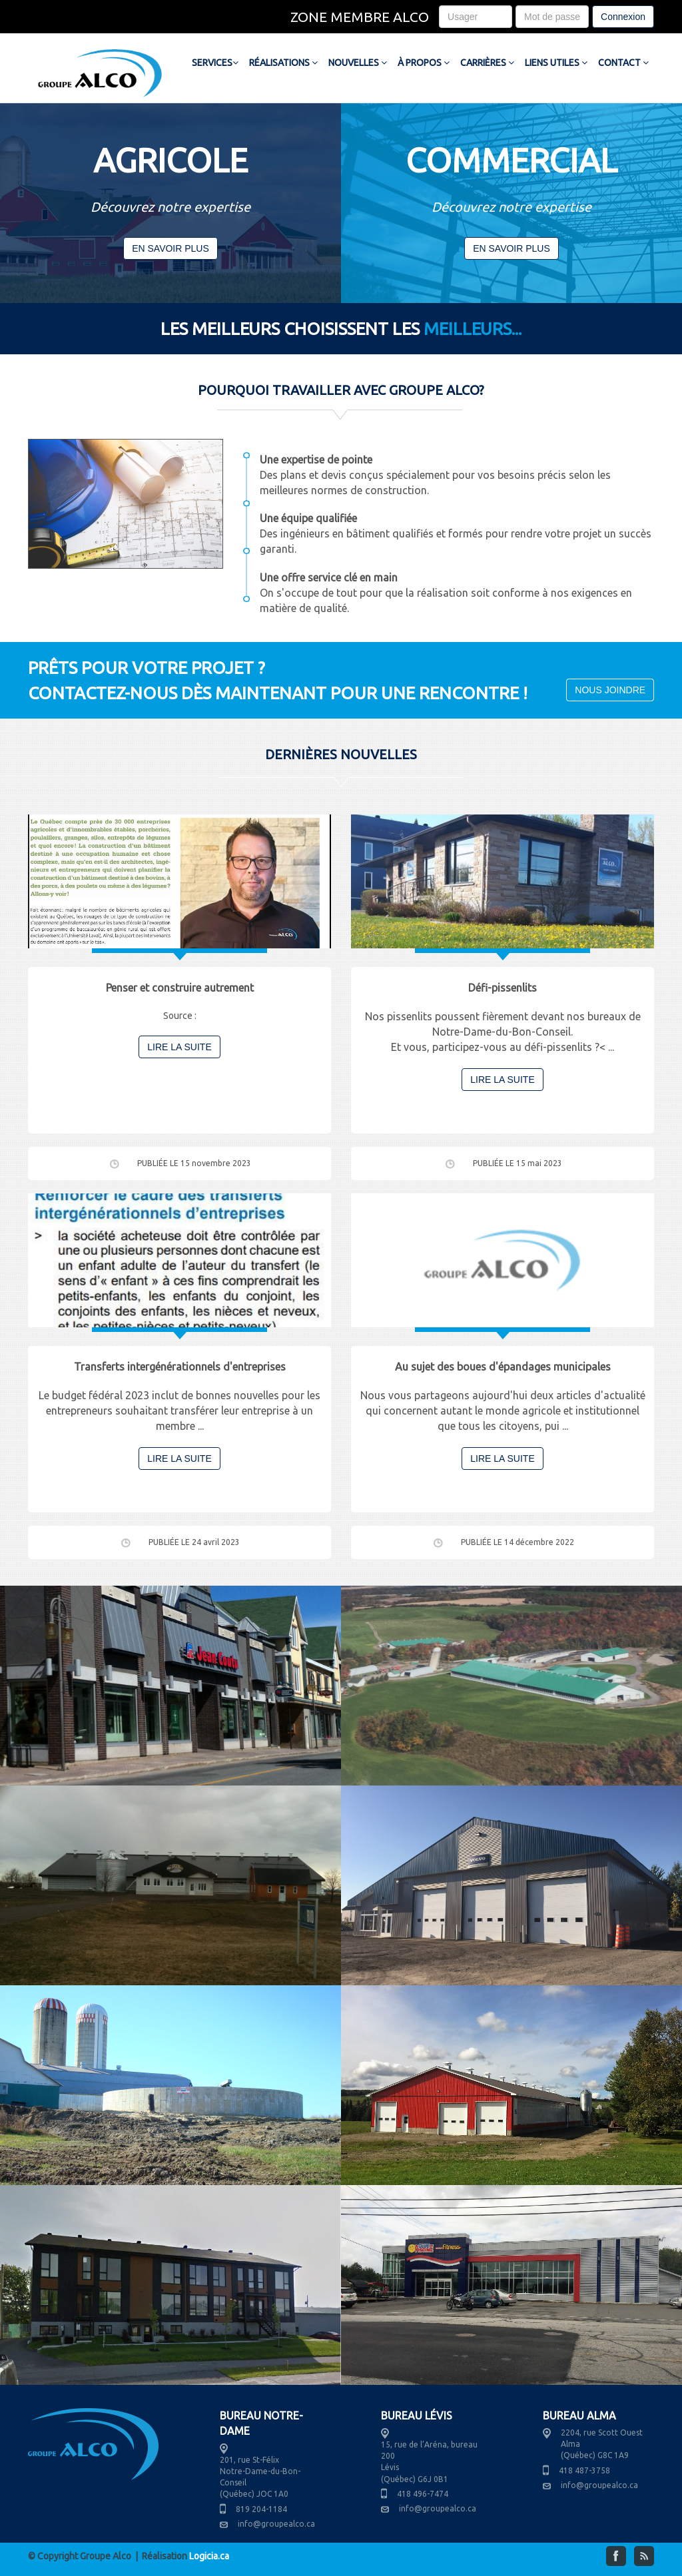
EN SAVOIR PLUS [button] (170, 248)
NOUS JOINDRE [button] (610, 690)
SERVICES (215, 62)
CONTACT (623, 62)
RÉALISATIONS (283, 62)
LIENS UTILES (556, 62)
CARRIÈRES (487, 62)
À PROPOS (424, 62)
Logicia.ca (209, 2556)
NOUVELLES (357, 62)
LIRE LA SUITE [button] (179, 1047)
